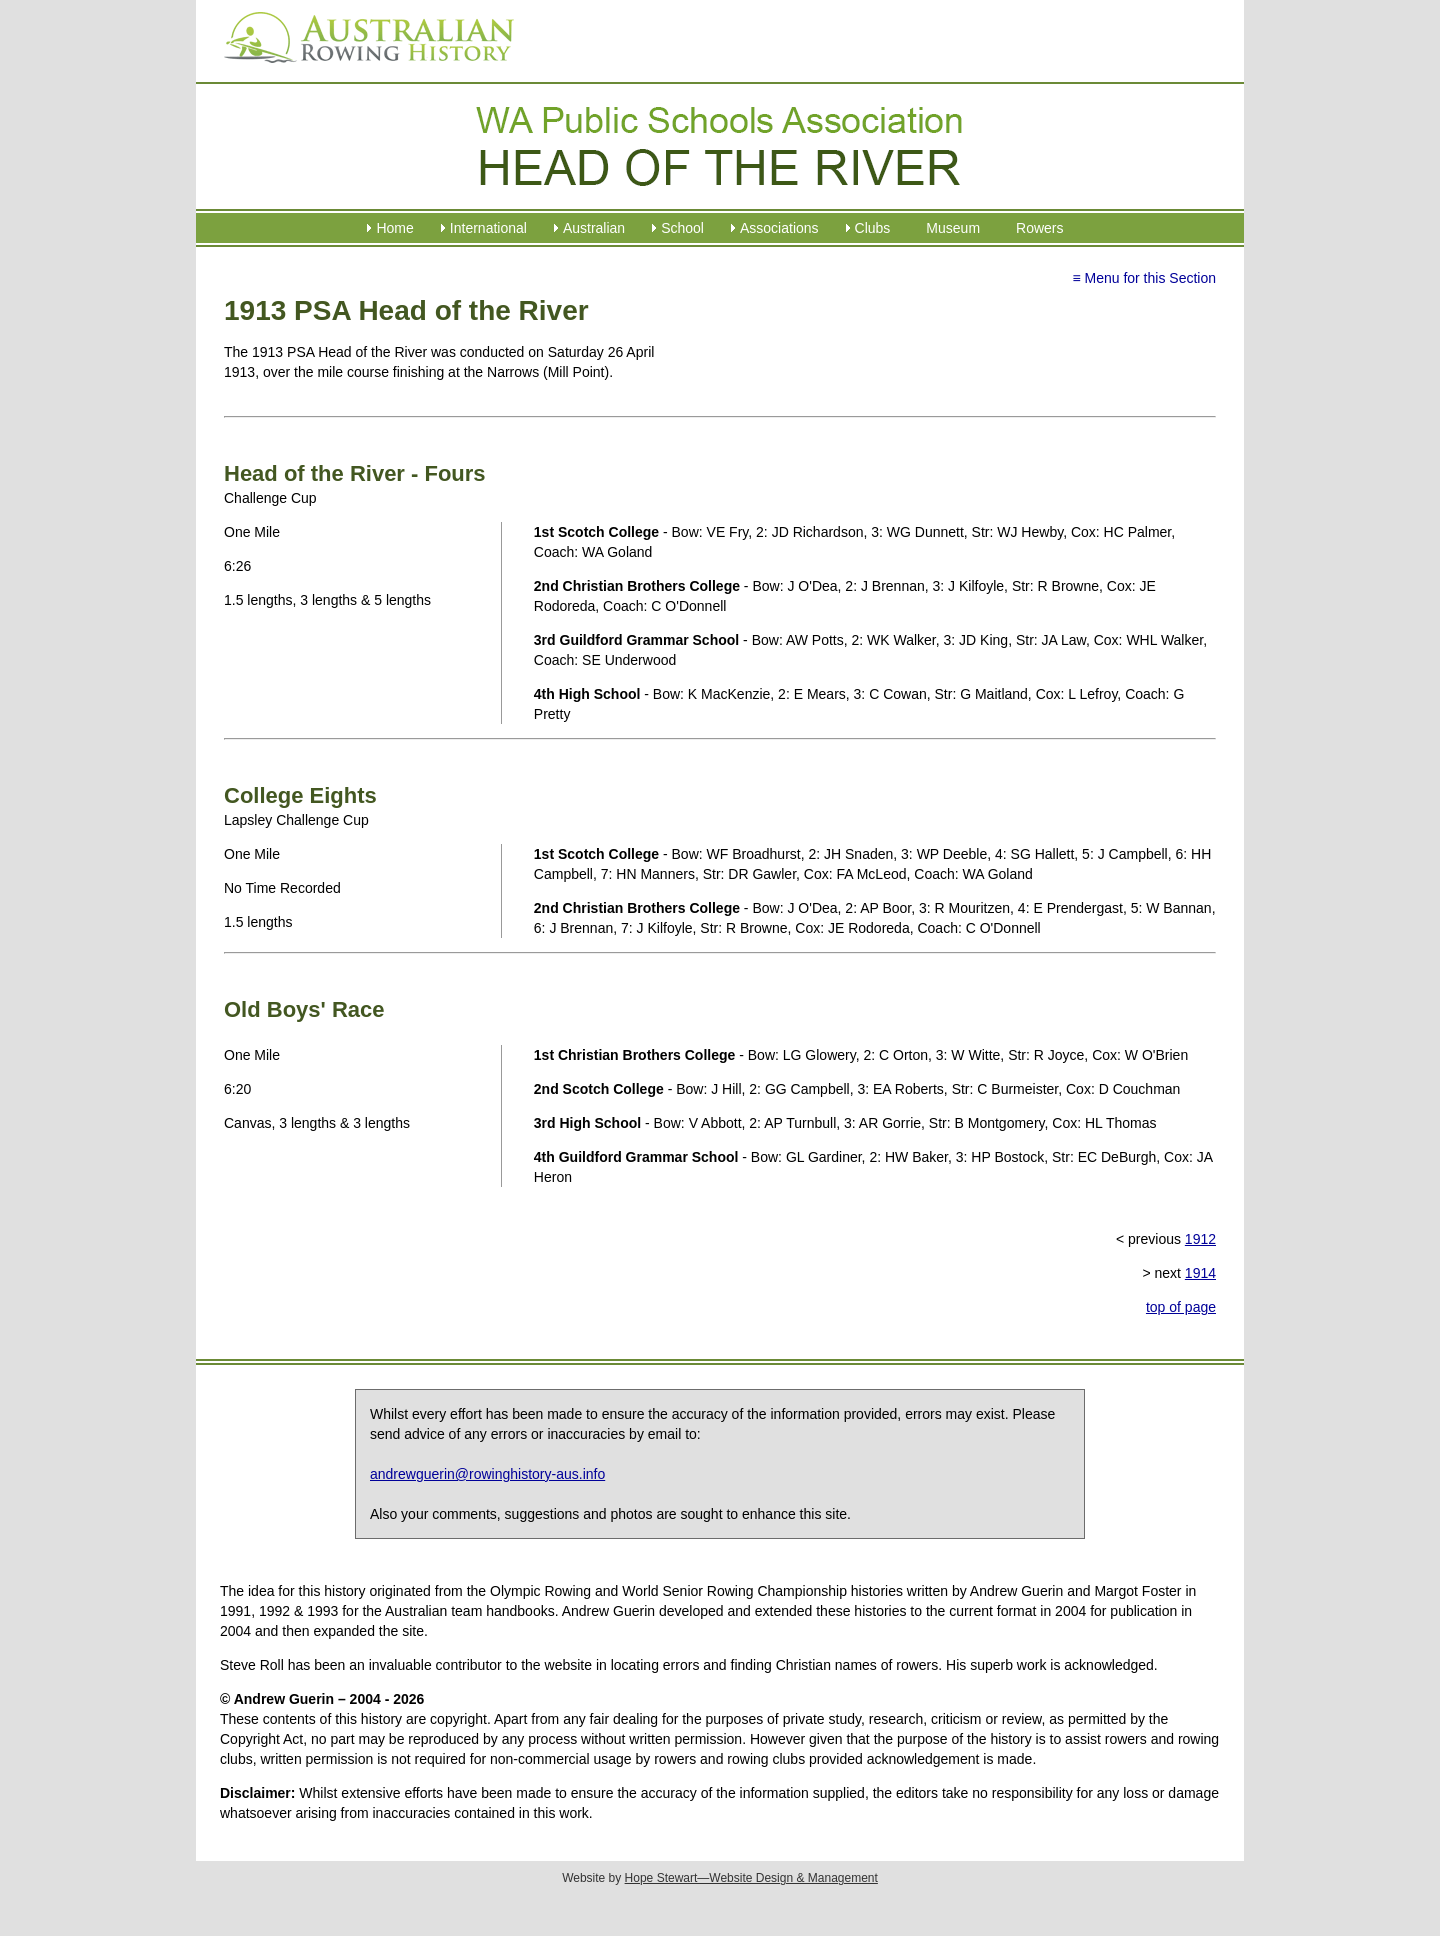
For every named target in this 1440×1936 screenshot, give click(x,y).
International (488, 228)
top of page (1181, 1307)
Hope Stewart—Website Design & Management (751, 1878)
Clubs (873, 228)
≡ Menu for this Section (1144, 278)
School (682, 228)
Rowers (1039, 228)
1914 (1200, 1273)
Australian (594, 228)
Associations (779, 228)
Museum (953, 228)
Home (394, 228)
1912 (1200, 1239)
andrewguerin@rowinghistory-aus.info (487, 1474)
